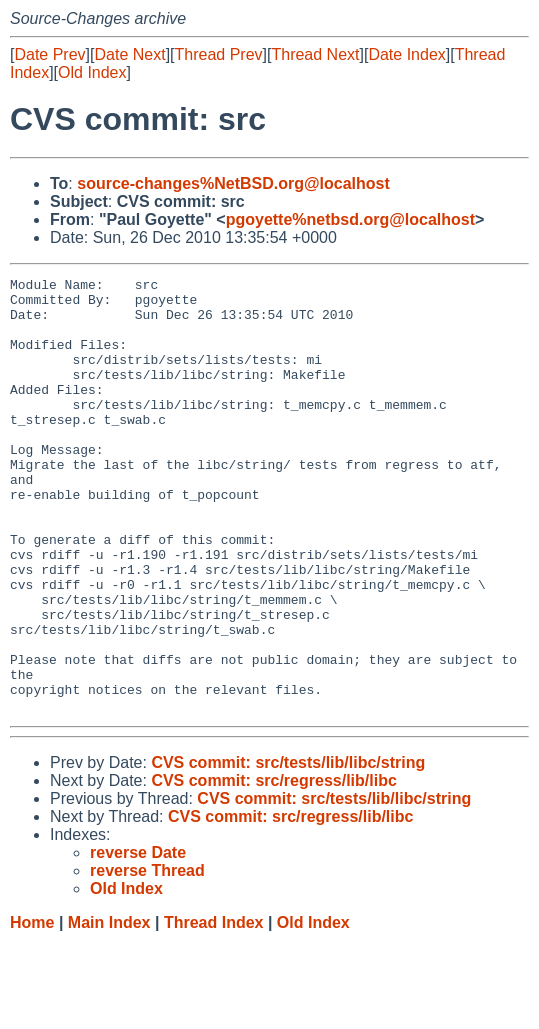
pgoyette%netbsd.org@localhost (350, 219)
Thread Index (214, 1009)
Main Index (109, 1009)
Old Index (92, 72)
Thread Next (315, 54)
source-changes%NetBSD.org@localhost (233, 183)
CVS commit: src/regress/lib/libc (273, 867)
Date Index (406, 54)
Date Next (129, 54)
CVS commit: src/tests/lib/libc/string (288, 849)
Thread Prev (219, 54)
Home (32, 1009)
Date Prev (49, 54)
